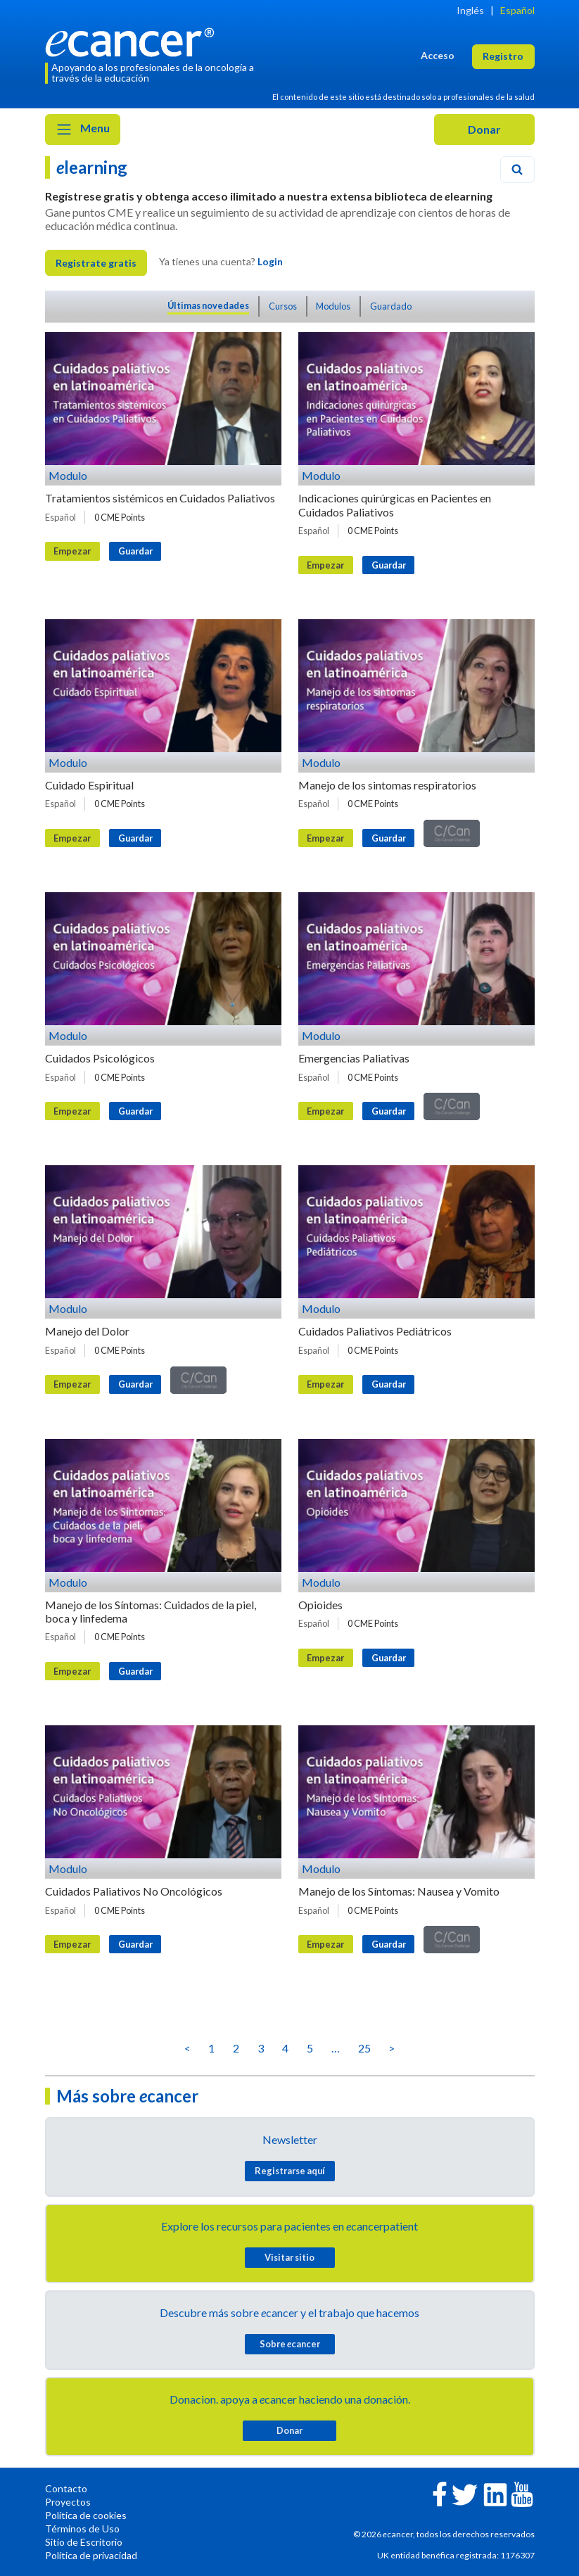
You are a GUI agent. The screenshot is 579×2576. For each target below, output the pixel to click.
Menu (83, 129)
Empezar (72, 551)
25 (364, 2048)
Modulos (333, 306)
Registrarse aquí (290, 2170)
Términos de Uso (82, 2528)
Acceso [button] (437, 55)
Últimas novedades (208, 305)
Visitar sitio (289, 2257)
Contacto (66, 2488)
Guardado (391, 306)
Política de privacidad (91, 2555)
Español (517, 10)
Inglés (470, 10)
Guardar (135, 551)
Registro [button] (503, 56)
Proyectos (68, 2502)
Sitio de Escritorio (83, 2542)
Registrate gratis (96, 263)
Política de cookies (86, 2515)
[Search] (517, 169)
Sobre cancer (290, 2343)
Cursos (283, 306)
